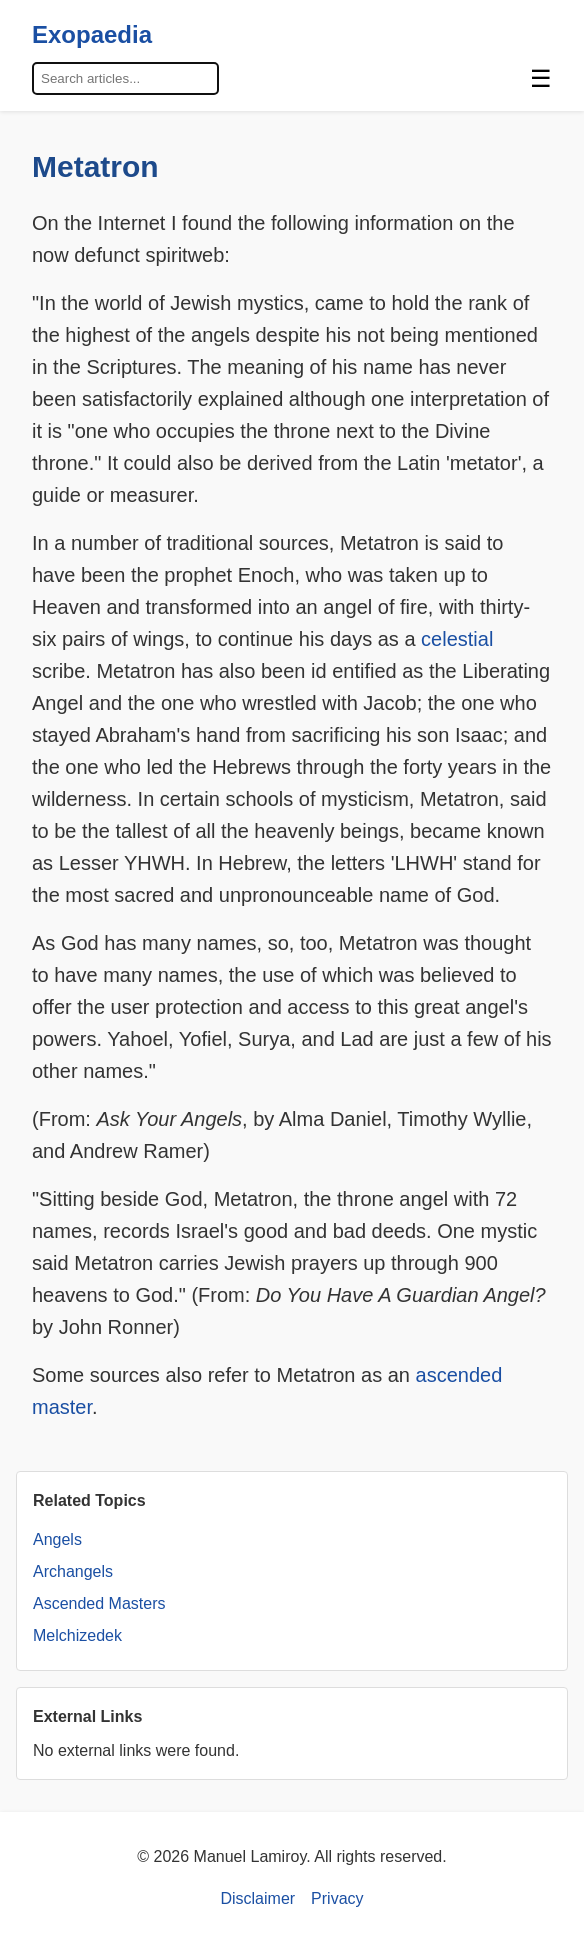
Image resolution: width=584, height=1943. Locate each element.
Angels (57, 1539)
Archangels (73, 1571)
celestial (457, 639)
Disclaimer (257, 1898)
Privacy (337, 1898)
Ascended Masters (99, 1603)
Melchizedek (77, 1635)
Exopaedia (92, 34)
